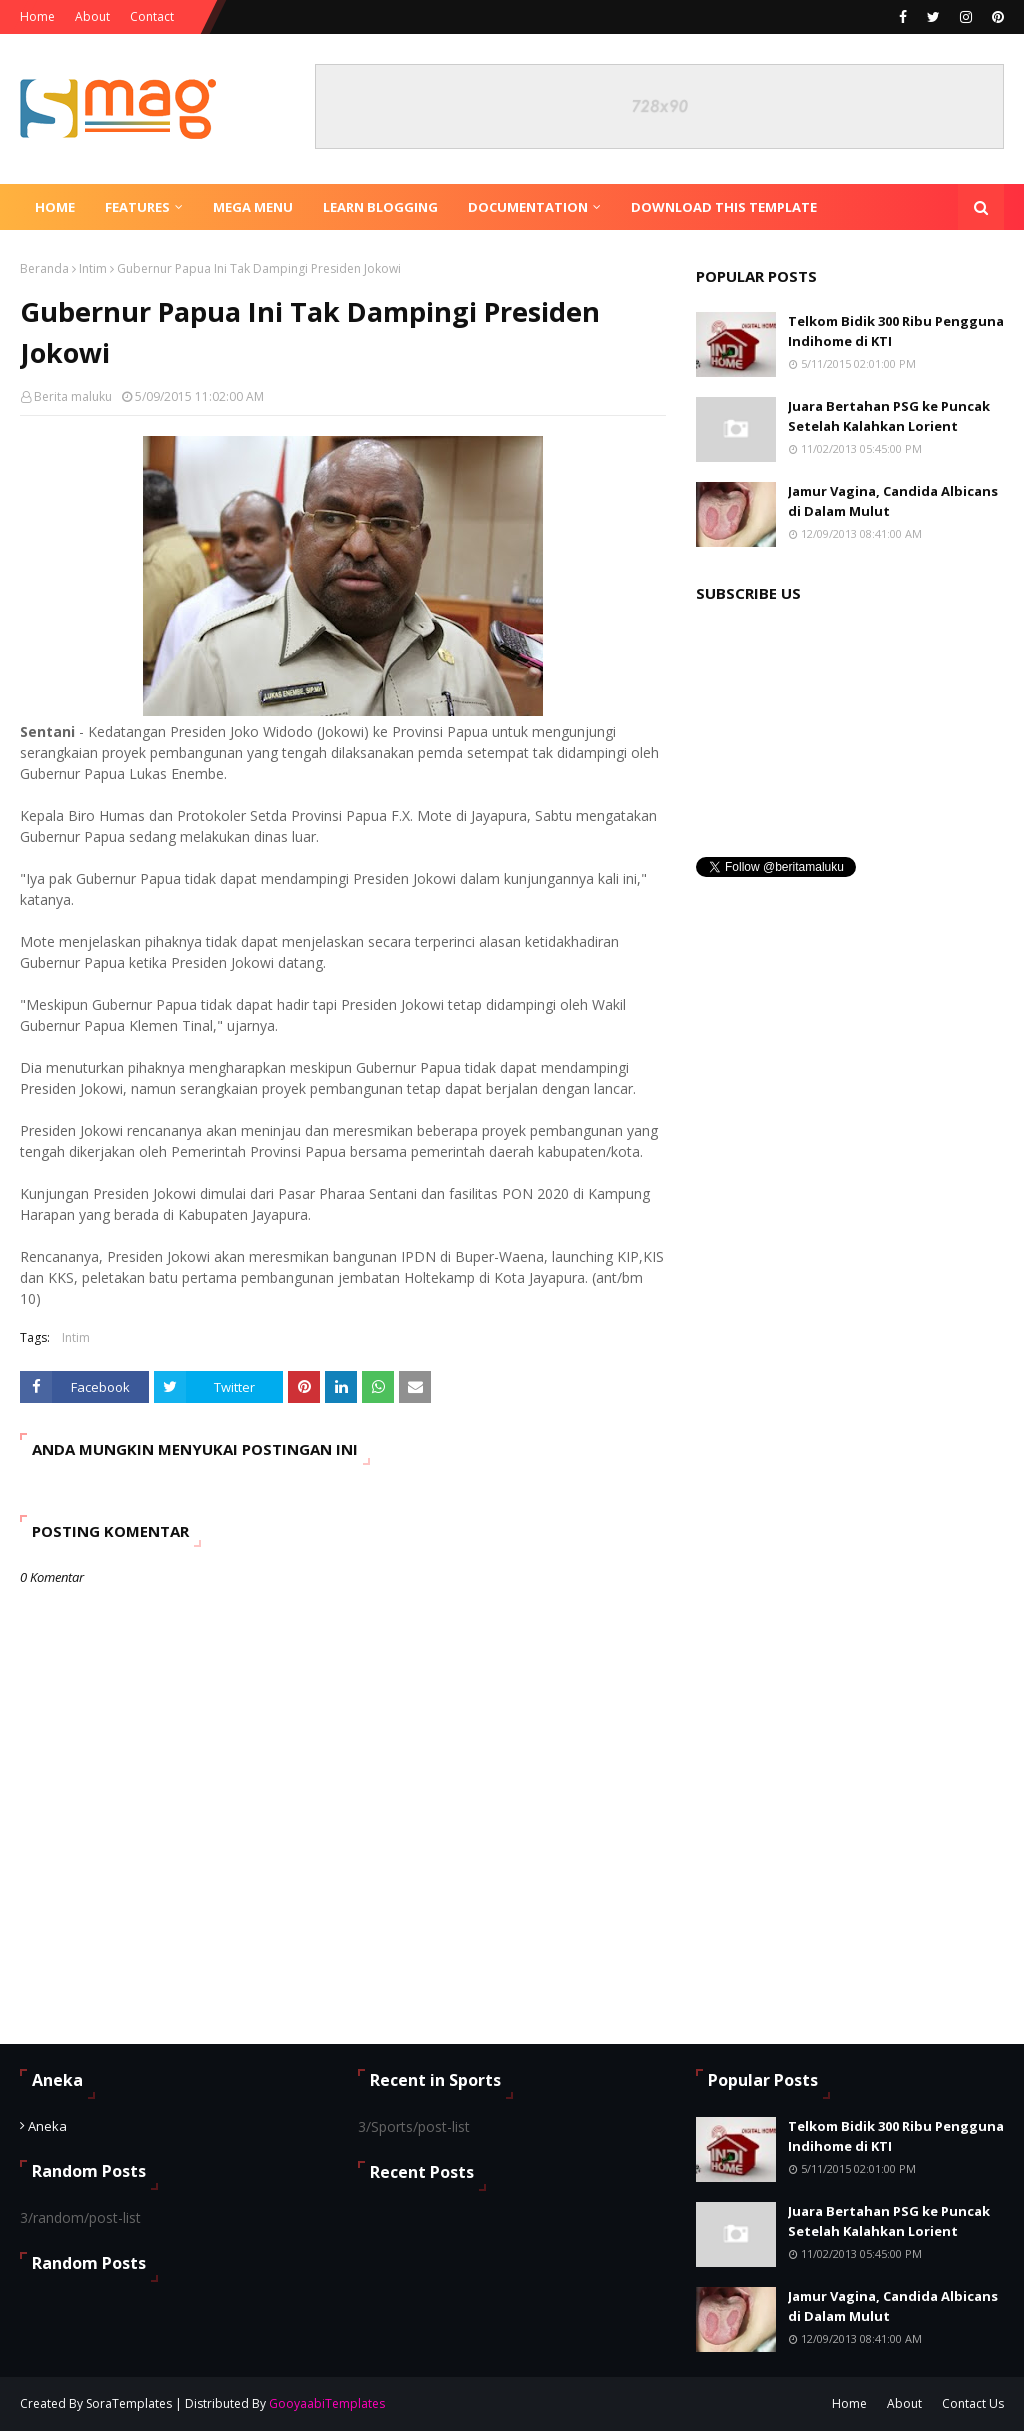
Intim (93, 268)
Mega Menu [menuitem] (253, 207)
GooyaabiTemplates (327, 2403)
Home (37, 16)
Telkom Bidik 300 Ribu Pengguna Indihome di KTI (896, 331)
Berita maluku (73, 396)
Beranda (44, 268)
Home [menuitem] (55, 207)
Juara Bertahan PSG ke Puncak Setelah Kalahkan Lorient (889, 416)
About (92, 16)
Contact (152, 16)
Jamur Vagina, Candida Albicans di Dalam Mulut (893, 501)
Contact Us (973, 2403)
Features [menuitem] (137, 207)
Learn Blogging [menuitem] (380, 207)
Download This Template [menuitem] (724, 207)
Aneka (47, 2126)
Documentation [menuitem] (528, 207)
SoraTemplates (129, 2403)
